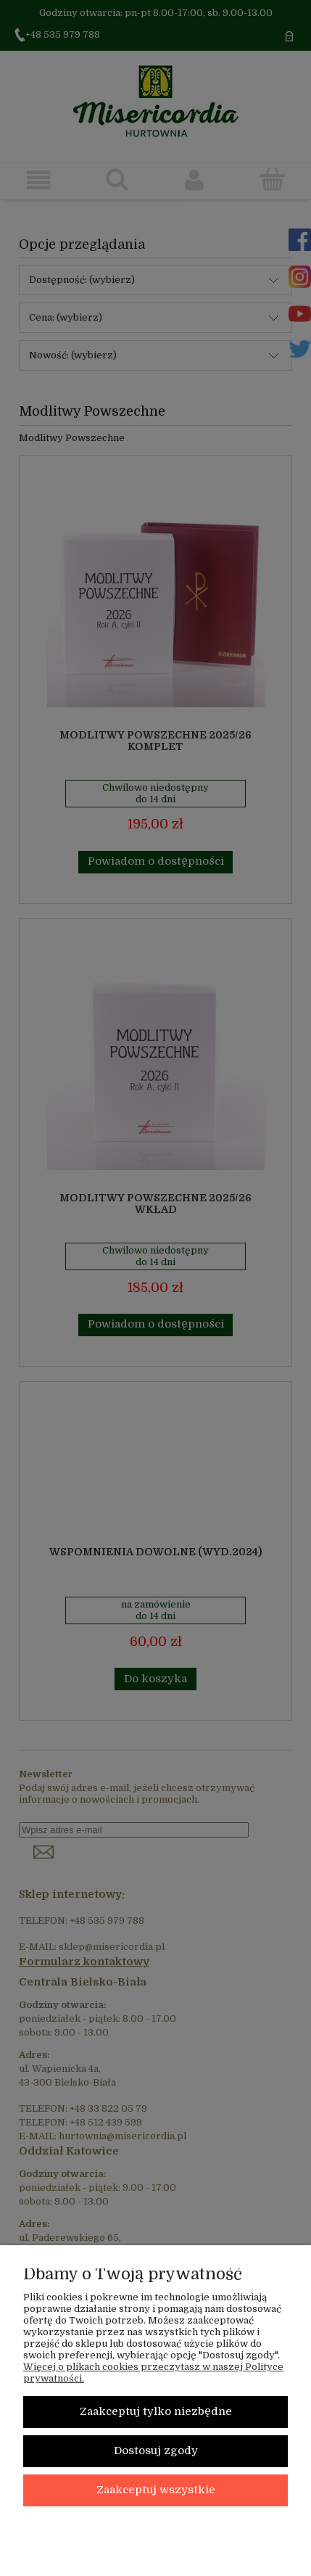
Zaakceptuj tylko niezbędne (156, 2412)
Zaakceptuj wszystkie (155, 2490)
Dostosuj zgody (156, 2451)
